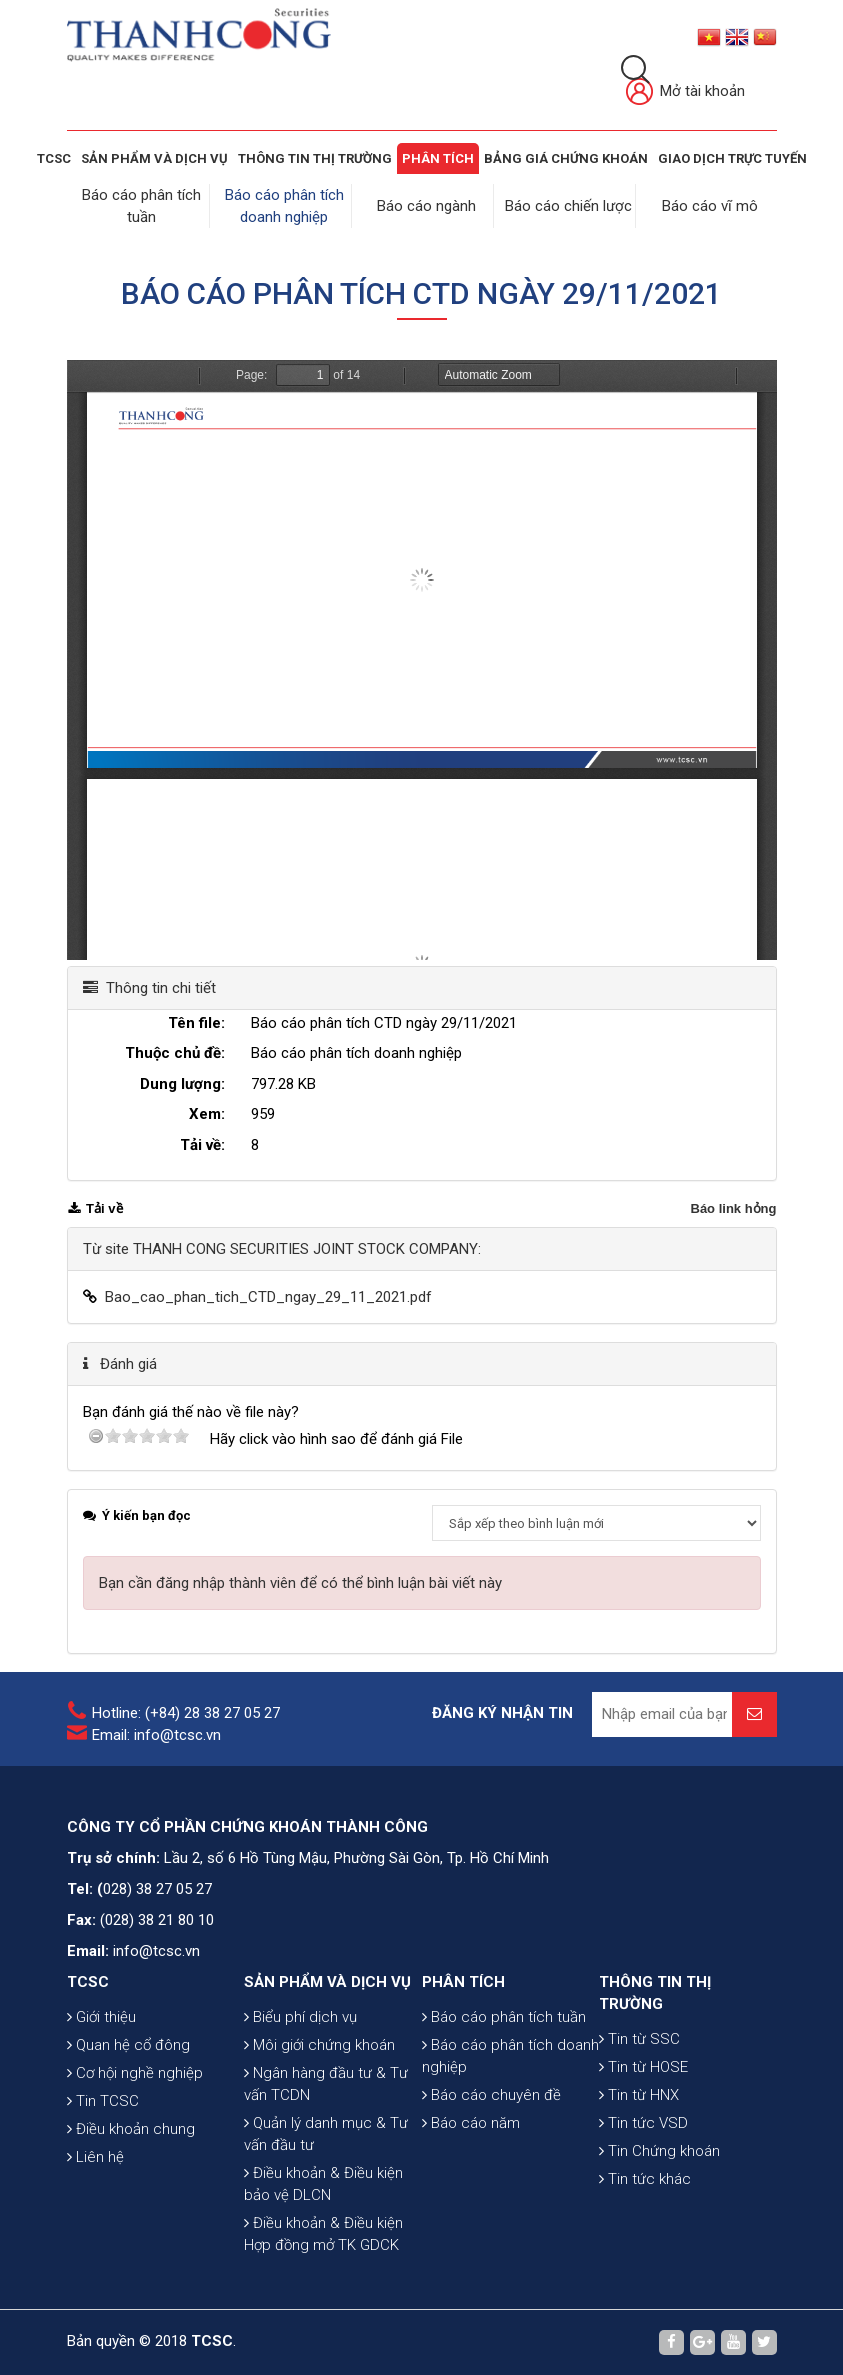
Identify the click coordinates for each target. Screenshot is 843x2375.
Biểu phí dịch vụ (300, 2017)
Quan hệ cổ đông (128, 2045)
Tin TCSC (103, 2101)
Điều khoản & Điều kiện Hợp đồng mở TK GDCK (323, 2234)
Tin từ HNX (639, 2095)
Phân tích (438, 158)
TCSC (54, 158)
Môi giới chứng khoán (319, 2045)
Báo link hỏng (734, 1208)
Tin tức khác (645, 2179)
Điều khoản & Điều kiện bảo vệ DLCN (323, 2184)
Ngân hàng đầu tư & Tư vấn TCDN (326, 2084)
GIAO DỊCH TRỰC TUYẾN (732, 158)
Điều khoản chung (131, 2129)
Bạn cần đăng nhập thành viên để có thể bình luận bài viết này (300, 1583)
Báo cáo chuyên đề (491, 2095)
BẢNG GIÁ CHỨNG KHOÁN (566, 158)
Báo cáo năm (471, 2123)
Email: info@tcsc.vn (156, 1735)
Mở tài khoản (685, 92)
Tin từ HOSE (643, 2067)
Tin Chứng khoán (659, 2151)
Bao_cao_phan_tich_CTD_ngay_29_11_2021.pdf (268, 1297)
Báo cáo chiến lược (568, 206)
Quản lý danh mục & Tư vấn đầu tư (326, 2134)
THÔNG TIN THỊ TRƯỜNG (315, 158)
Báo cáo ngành (426, 206)
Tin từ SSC (639, 2039)
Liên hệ (95, 2157)
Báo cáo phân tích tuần (504, 2017)
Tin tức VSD (643, 2123)
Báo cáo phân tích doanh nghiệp (510, 2056)
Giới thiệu (101, 2017)
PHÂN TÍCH (463, 1982)
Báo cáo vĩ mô (710, 206)
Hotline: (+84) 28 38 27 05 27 (186, 1713)
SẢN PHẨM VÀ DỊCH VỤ (154, 158)
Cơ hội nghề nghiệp (135, 2073)
